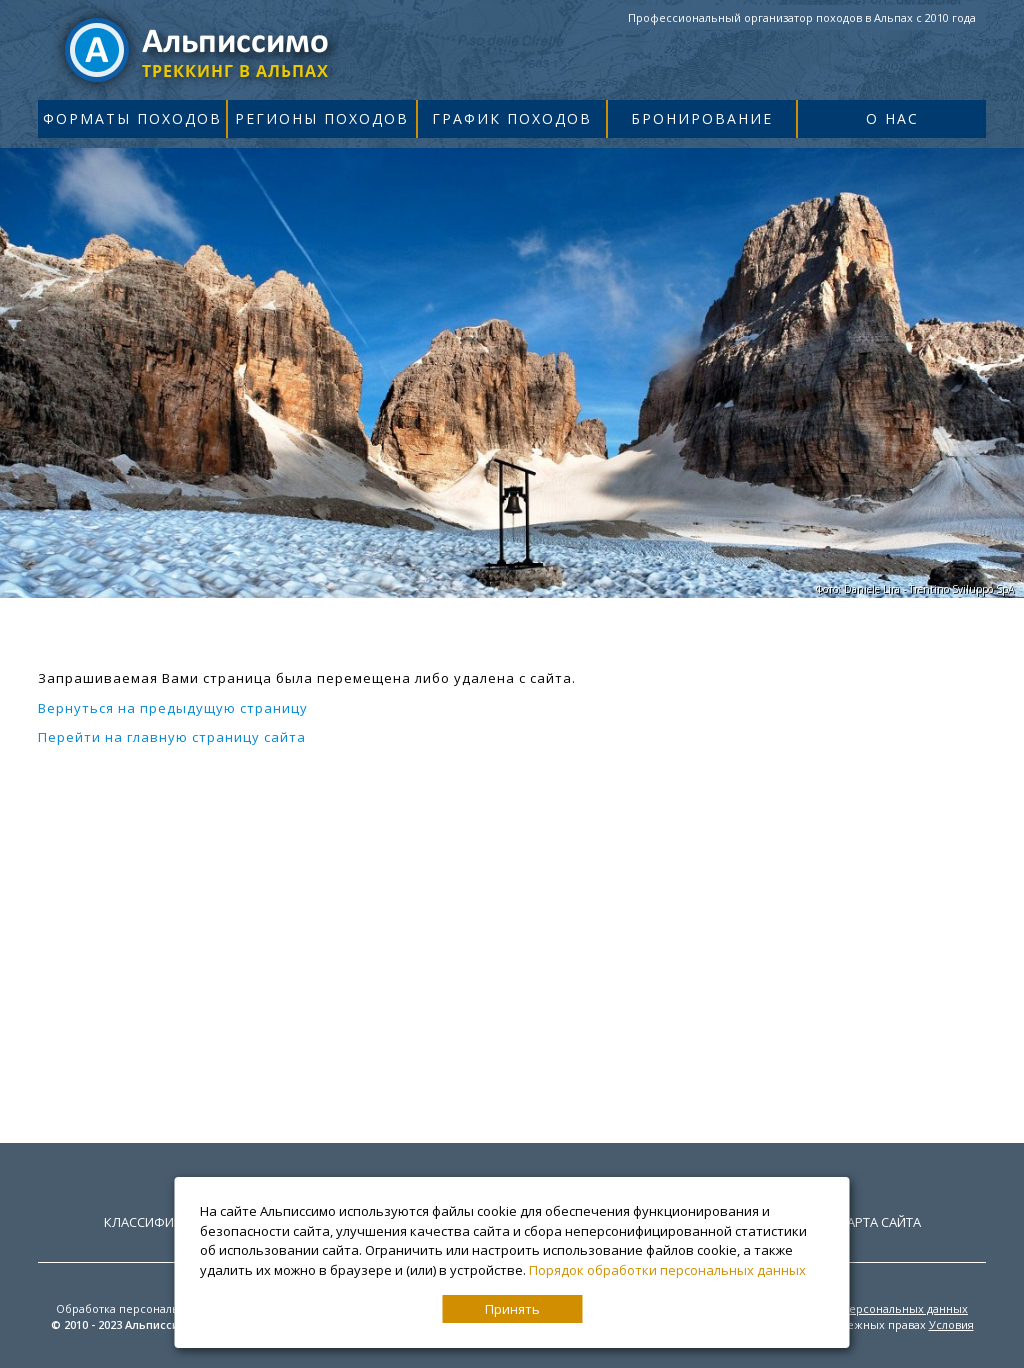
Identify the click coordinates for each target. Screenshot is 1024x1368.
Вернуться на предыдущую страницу (173, 708)
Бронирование (702, 118)
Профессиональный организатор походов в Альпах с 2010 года (802, 17)
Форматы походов (132, 118)
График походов (512, 118)
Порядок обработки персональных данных (667, 1270)
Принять (512, 1309)
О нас (892, 118)
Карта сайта (880, 1222)
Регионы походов (322, 118)
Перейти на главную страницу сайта (172, 737)
